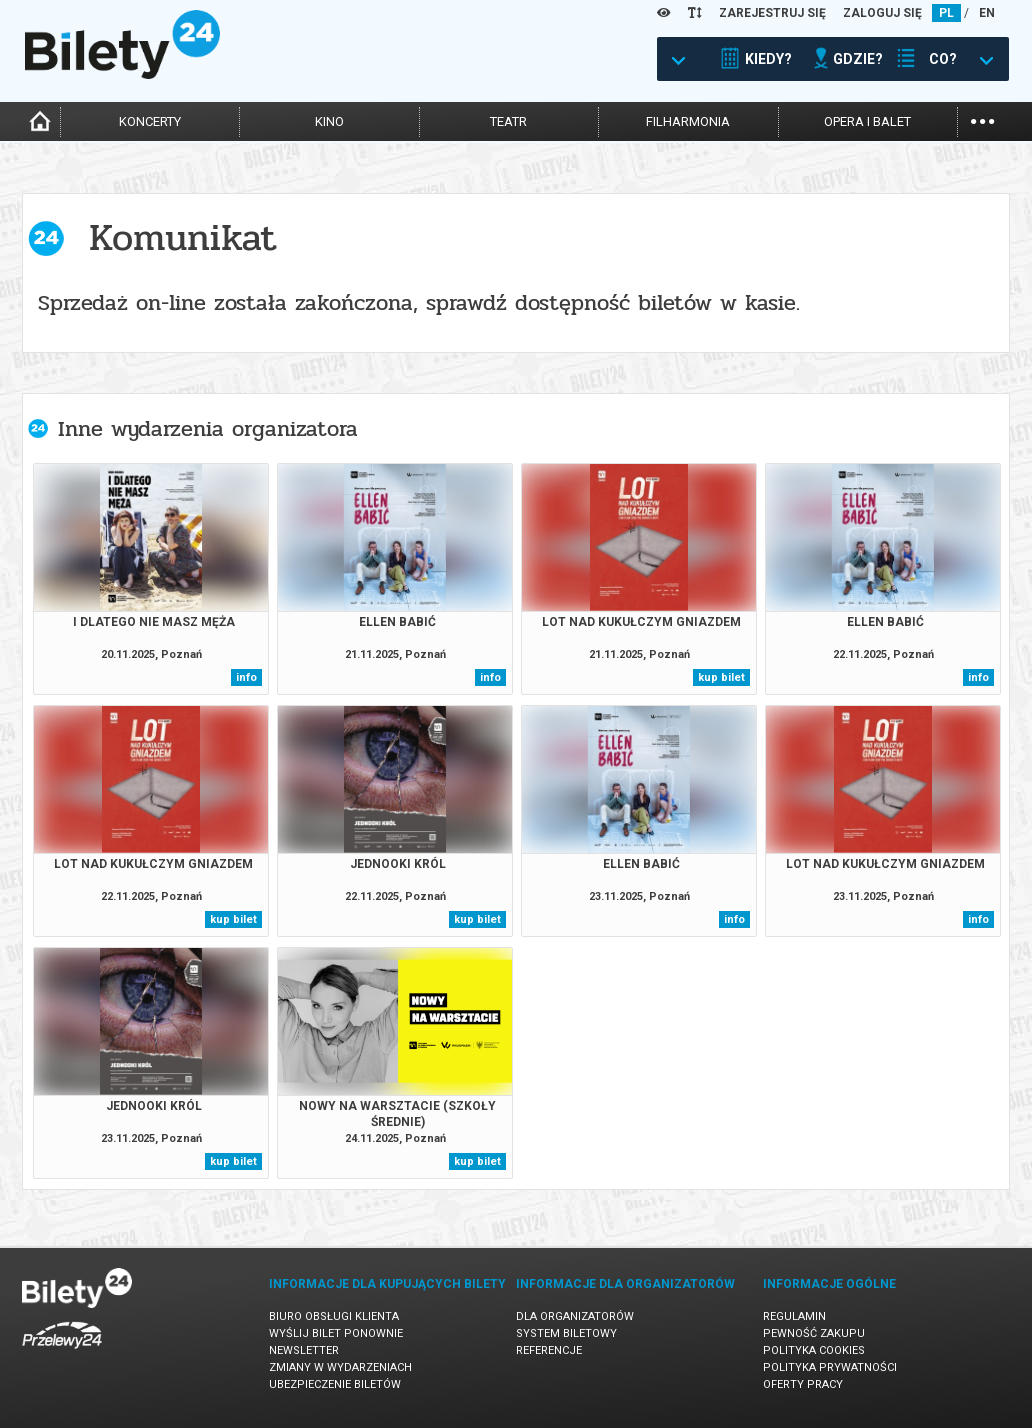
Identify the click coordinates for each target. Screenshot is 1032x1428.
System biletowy (566, 1333)
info (246, 677)
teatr (508, 121)
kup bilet (721, 677)
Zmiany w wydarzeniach (340, 1367)
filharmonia (688, 121)
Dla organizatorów (575, 1316)
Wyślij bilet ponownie (336, 1333)
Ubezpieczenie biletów (335, 1384)
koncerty (150, 121)
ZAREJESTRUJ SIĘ (772, 13)
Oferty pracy (803, 1384)
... (982, 119)
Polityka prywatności (830, 1367)
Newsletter (304, 1350)
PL (946, 13)
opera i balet (867, 121)
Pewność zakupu (814, 1333)
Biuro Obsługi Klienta (334, 1316)
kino (329, 121)
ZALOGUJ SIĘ (882, 13)
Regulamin (794, 1316)
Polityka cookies (814, 1350)
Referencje (549, 1350)
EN (987, 13)
